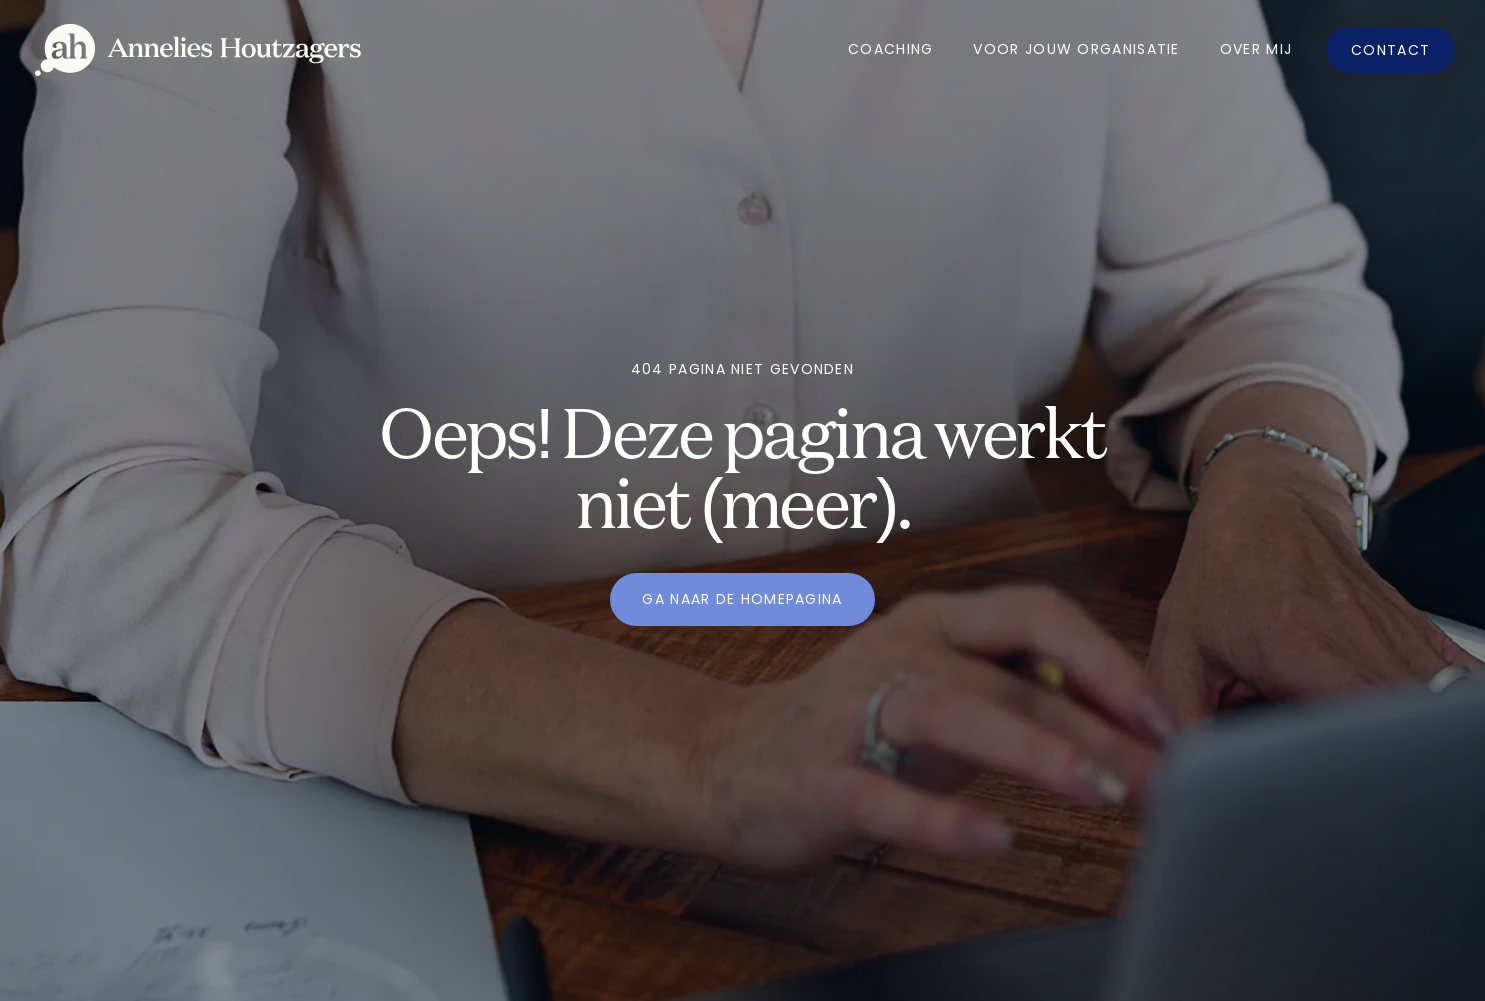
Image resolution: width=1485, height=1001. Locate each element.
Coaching (890, 49)
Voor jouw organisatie (1076, 49)
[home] (198, 50)
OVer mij (1256, 49)
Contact (1390, 50)
